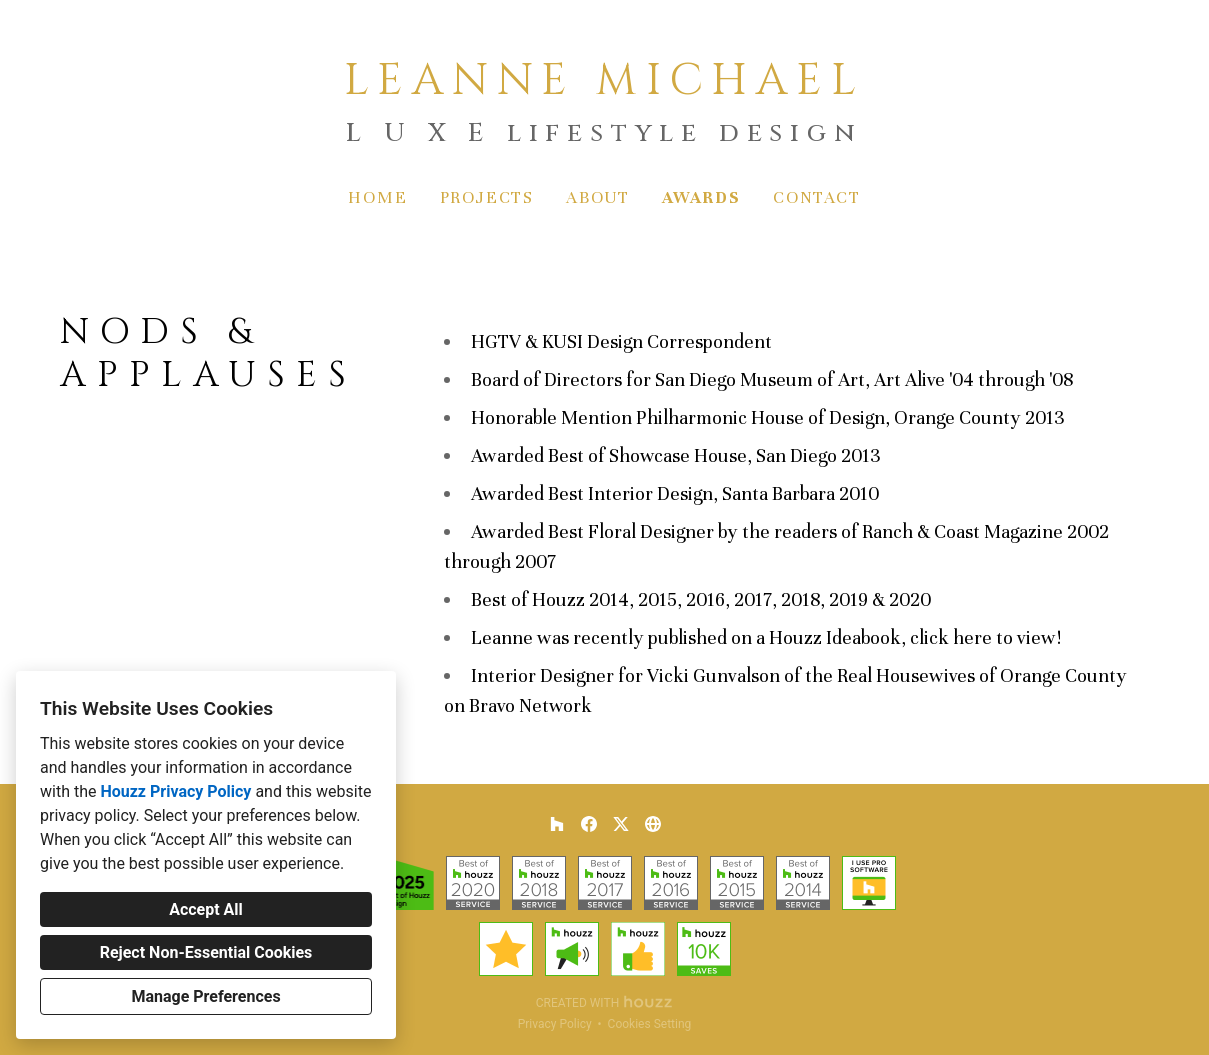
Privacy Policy (555, 1024)
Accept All (206, 909)
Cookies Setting (650, 1024)
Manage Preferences (205, 996)
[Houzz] (557, 824)
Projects (487, 197)
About (598, 197)
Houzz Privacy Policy (175, 791)
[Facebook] (589, 824)
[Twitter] (621, 824)
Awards (701, 197)
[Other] (653, 824)
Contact (817, 197)
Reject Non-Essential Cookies (206, 952)
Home (377, 197)
